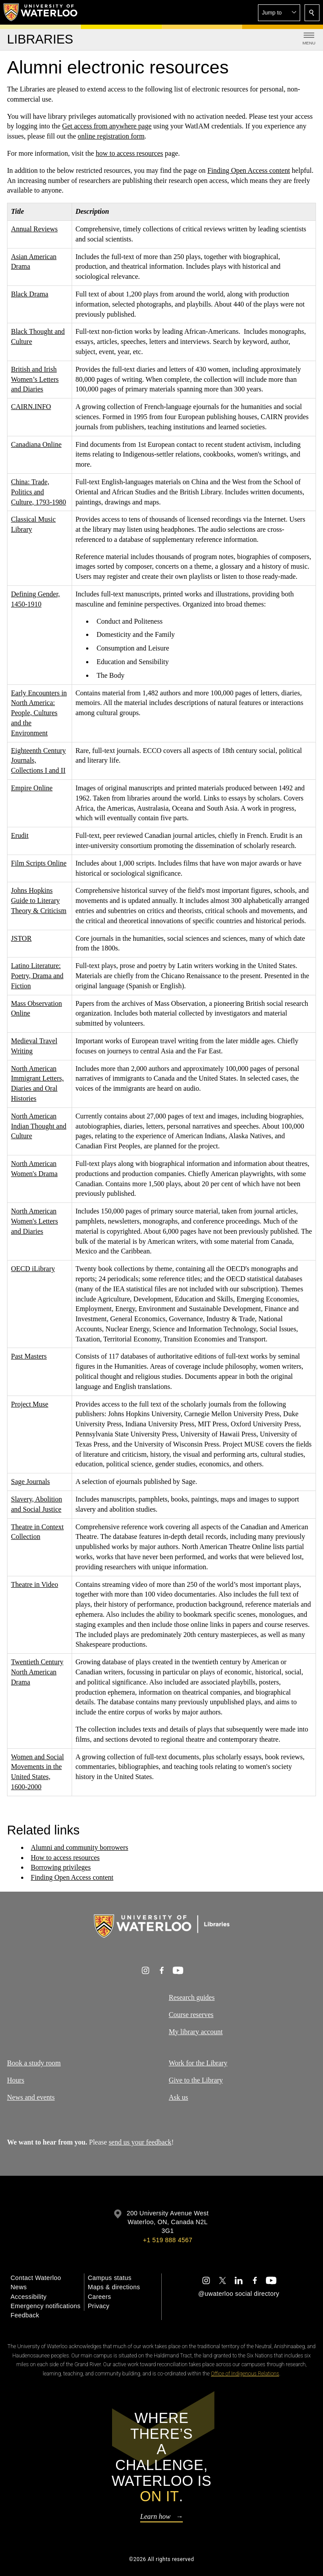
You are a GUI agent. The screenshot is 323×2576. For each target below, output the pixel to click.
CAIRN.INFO (31, 406)
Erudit (20, 835)
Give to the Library (196, 2079)
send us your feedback (140, 2142)
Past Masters (29, 1356)
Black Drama (29, 294)
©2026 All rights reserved (161, 2559)
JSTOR (21, 938)
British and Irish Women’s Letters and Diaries (34, 379)
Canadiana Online (36, 444)
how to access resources (129, 153)
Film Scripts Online (38, 863)
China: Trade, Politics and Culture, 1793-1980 (38, 492)
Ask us (178, 2097)
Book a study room (34, 2063)
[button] (279, 13)
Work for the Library (198, 2063)
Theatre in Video (34, 1584)
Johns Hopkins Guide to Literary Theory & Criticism (38, 900)
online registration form (111, 136)
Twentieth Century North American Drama (37, 1672)
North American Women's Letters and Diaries (34, 1221)
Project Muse (29, 1404)
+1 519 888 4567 (167, 2239)
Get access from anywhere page (106, 126)
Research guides (191, 1997)
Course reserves (191, 2014)
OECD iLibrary (33, 1268)
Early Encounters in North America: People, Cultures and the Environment (39, 713)
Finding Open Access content (248, 170)
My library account (196, 2031)
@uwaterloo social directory (238, 2293)
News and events (30, 2097)
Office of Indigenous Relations (245, 2374)
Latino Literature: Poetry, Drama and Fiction (37, 976)
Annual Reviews (34, 229)
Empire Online (32, 788)
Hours (15, 2079)
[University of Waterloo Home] (41, 12)
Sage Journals (30, 1481)
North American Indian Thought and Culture (38, 1126)
